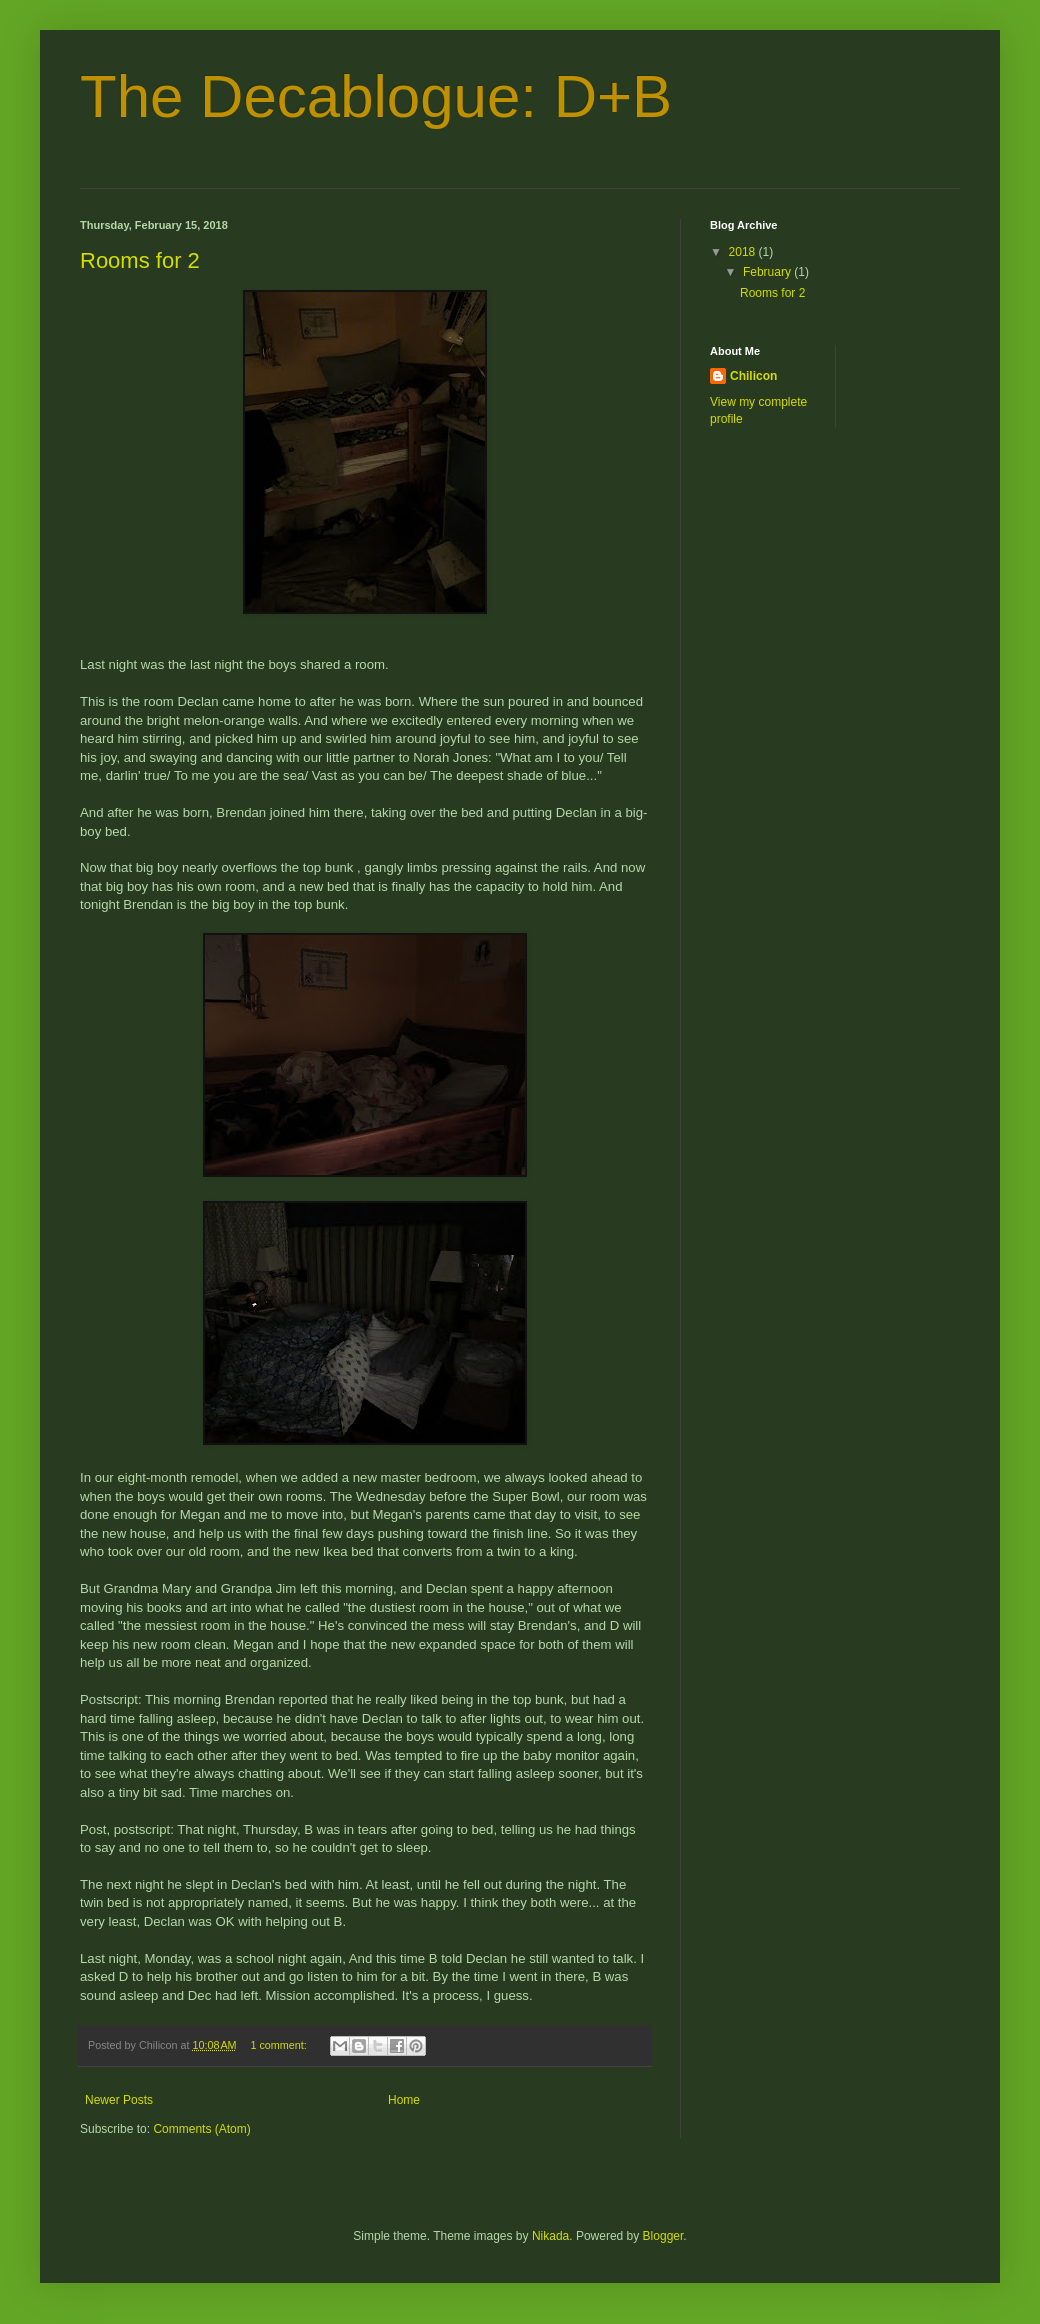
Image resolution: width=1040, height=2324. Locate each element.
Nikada (550, 2236)
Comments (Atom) (201, 2129)
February (768, 272)
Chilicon (753, 376)
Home (404, 2100)
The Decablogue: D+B (376, 96)
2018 (744, 252)
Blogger (663, 2236)
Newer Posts (119, 2100)
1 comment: (279, 2045)
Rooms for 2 (140, 260)
